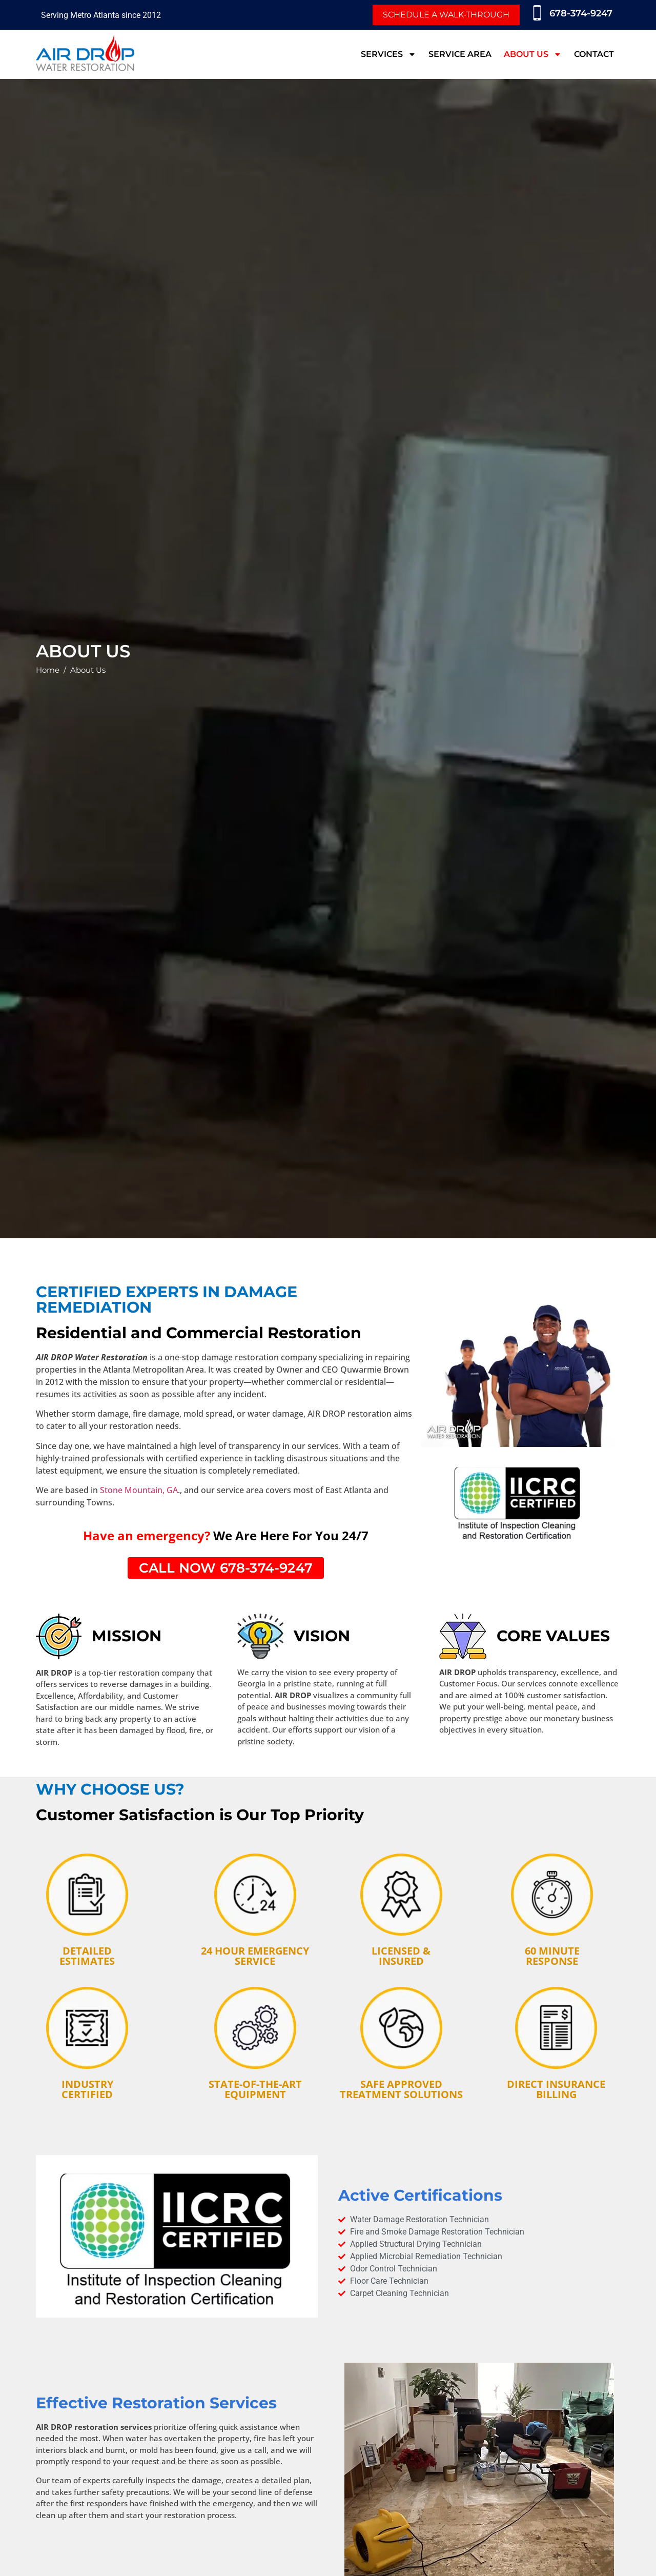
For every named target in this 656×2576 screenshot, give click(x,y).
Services (388, 54)
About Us (533, 54)
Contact (594, 54)
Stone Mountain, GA (139, 1490)
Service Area (459, 54)
